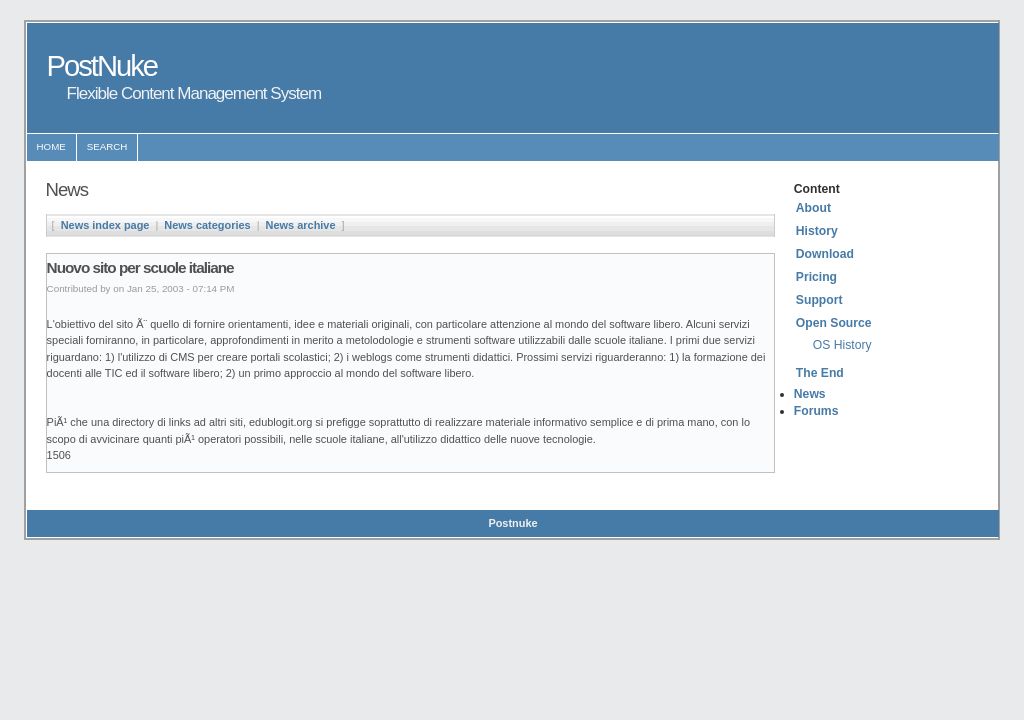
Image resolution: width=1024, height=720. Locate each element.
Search (107, 146)
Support (819, 300)
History (817, 231)
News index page (105, 225)
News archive (301, 225)
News (810, 394)
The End (820, 373)
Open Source (834, 323)
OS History (842, 345)
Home (51, 146)
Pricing (816, 277)
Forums (816, 411)
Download (825, 254)
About (813, 208)
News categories (207, 225)
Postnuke (512, 523)
